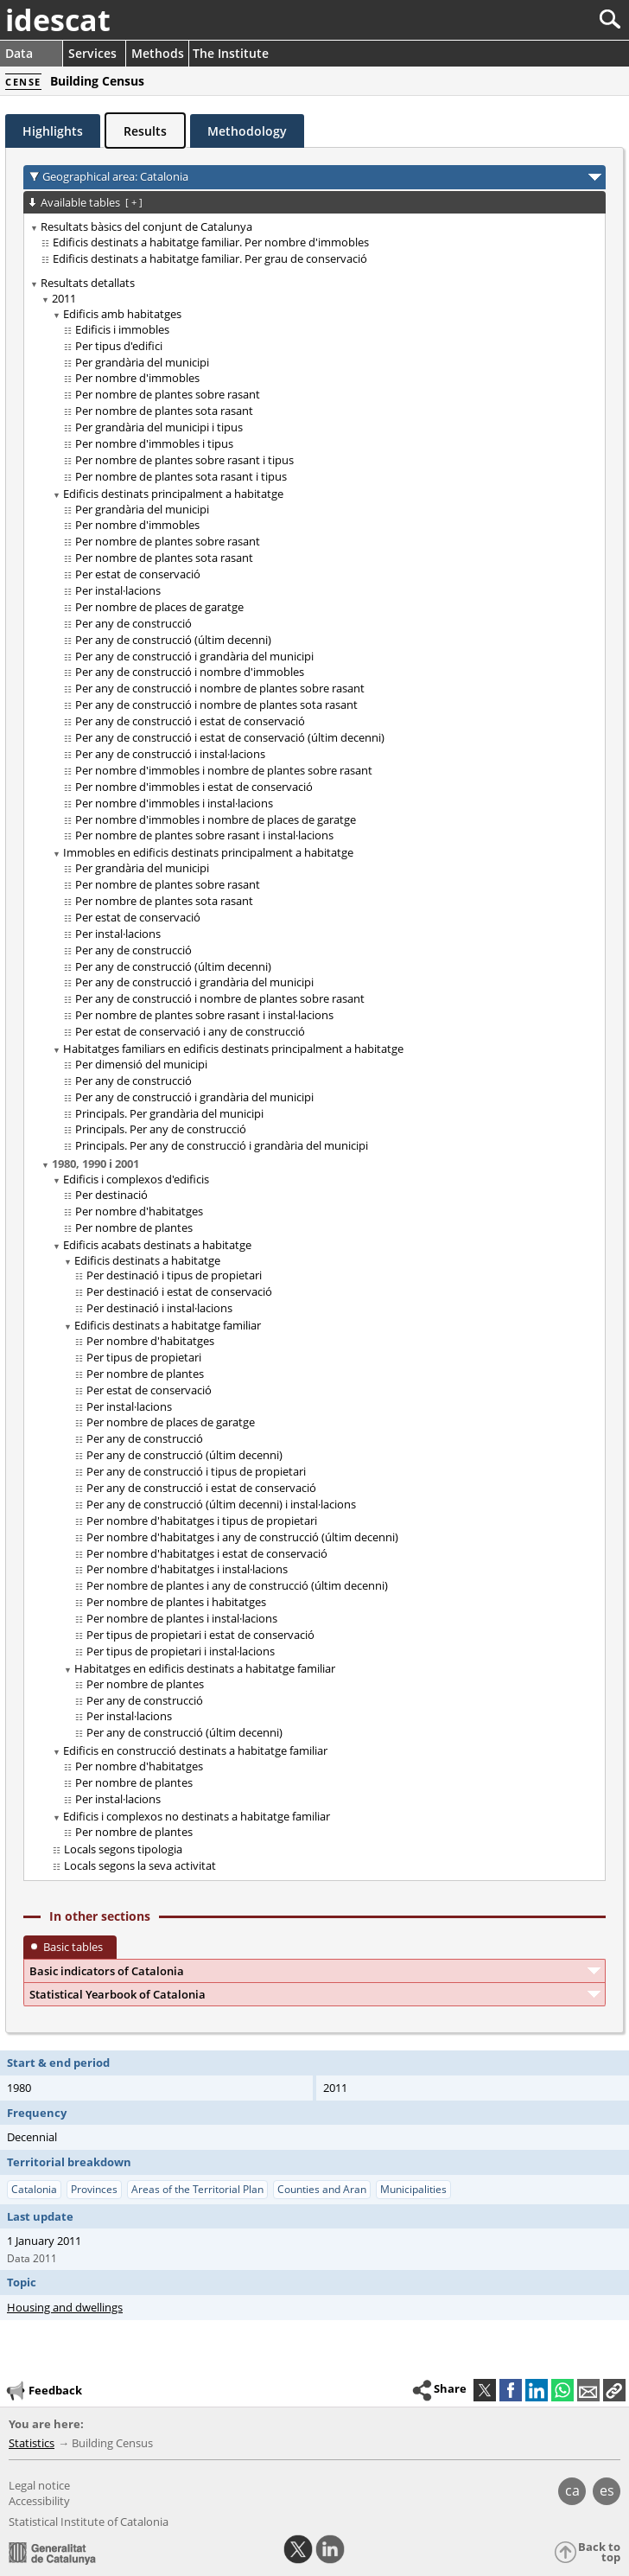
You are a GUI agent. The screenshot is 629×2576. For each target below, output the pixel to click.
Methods (157, 53)
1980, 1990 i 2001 (95, 1163)
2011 (64, 298)
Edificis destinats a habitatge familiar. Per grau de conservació (210, 258)
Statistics (31, 2443)
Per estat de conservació (137, 574)
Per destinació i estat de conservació (179, 1291)
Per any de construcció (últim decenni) (173, 639)
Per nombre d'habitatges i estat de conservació (206, 1553)
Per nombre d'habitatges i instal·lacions (187, 1569)
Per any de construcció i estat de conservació (190, 721)
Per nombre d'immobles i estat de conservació (194, 786)
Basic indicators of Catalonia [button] (106, 1971)
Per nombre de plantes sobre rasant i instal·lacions (204, 835)
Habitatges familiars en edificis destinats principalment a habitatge (233, 1048)
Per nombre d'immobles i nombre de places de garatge (215, 819)
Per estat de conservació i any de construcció (190, 1031)
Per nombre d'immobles (137, 378)
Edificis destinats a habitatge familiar (167, 1325)
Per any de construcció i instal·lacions (170, 754)
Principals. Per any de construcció (160, 1129)
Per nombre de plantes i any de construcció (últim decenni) (237, 1585)
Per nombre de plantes (134, 1227)
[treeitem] (311, 243)
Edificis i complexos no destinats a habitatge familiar (196, 1816)
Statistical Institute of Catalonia (88, 2521)
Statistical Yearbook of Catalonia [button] (117, 1994)
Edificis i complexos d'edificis (136, 1179)
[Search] (552, 19)
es (607, 2490)
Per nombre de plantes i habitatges (176, 1602)
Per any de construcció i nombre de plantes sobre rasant (220, 688)
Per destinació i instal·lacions (159, 1308)
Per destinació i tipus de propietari (174, 1275)
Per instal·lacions (118, 590)
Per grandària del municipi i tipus (159, 427)
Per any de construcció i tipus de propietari (196, 1471)
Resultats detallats (88, 282)
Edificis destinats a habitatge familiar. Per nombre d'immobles (211, 242)
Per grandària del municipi (142, 362)
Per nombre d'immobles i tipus (154, 443)
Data (19, 53)
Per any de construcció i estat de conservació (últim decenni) (229, 737)
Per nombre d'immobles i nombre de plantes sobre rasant (223, 770)
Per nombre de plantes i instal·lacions (181, 1618)
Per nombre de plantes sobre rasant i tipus (184, 460)
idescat (58, 20)
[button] (614, 2390)
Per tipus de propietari (143, 1357)
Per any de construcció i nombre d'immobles (189, 671)
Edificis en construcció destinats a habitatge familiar (195, 1750)
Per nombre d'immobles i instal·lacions (174, 803)
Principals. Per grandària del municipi (169, 1113)
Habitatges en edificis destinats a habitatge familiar (204, 1668)
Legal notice (39, 2485)
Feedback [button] (43, 2391)
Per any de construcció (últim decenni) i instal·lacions (221, 1504)
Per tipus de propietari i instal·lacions (180, 1651)
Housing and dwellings (65, 2307)
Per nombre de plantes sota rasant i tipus (181, 476)
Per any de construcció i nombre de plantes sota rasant (216, 704)
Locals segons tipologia (123, 1849)
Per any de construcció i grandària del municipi (194, 656)
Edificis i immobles (122, 329)
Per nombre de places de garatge (159, 607)
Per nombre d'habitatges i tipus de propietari (201, 1520)
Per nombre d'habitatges (139, 1211)
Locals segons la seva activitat (140, 1865)
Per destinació (111, 1194)
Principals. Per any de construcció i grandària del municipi (221, 1145)
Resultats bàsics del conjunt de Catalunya (146, 226)
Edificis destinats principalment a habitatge (173, 493)
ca (572, 2490)
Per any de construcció (133, 623)
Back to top (599, 2552)
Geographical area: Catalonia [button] (115, 176)
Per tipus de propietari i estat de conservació (200, 1634)
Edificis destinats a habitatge (147, 1260)
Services (92, 53)
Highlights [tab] (52, 131)
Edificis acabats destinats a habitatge (157, 1245)
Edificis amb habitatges (122, 314)
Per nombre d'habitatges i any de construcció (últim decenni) (242, 1537)
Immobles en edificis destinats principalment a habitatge (208, 852)
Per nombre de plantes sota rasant (164, 410)
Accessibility (39, 2501)
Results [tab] (145, 131)
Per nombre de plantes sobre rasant (167, 394)
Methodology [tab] (247, 131)
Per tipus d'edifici (118, 346)
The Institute (231, 53)
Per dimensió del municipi (141, 1064)
